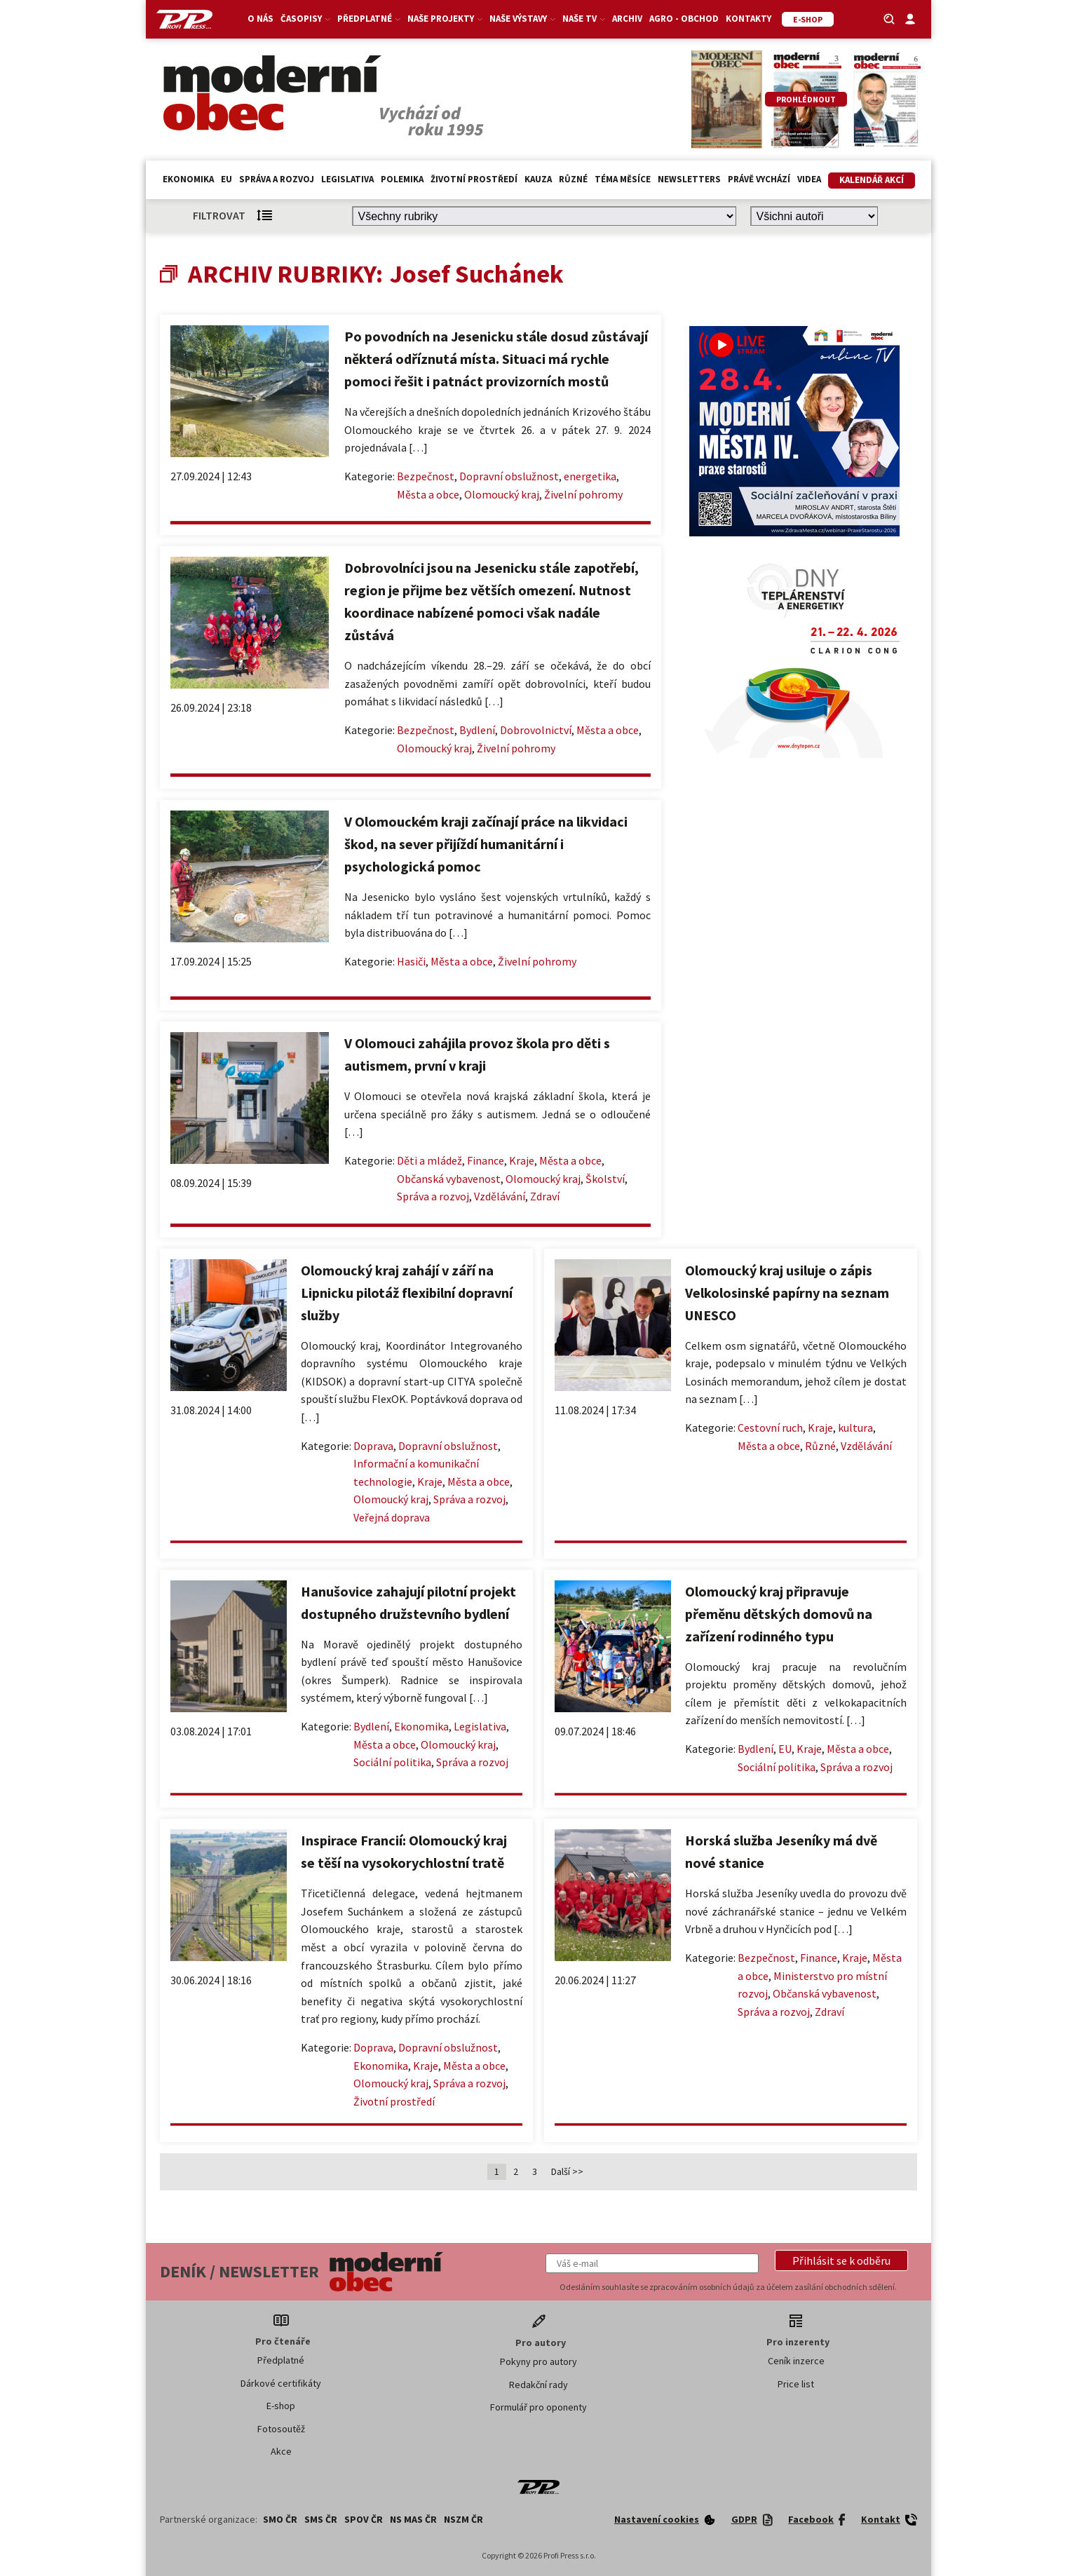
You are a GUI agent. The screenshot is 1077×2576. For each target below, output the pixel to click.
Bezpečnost (425, 476)
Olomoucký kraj (501, 494)
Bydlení (477, 730)
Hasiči (411, 961)
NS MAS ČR (413, 2519)
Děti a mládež (429, 1160)
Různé (573, 179)
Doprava (373, 1446)
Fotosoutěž (281, 2428)
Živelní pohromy (583, 494)
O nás (260, 19)
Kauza (538, 179)
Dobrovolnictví (535, 730)
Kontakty (748, 19)
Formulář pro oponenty (538, 2407)
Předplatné (368, 19)
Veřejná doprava (391, 1517)
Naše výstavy (522, 19)
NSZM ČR (463, 2519)
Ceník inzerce (796, 2360)
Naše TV (583, 19)
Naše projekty (444, 19)
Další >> (567, 2171)
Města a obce (428, 494)
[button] (841, 2260)
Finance (485, 1160)
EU (226, 179)
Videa (809, 179)
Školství (605, 1179)
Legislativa (347, 179)
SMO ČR (280, 2519)
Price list (796, 2384)
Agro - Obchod (684, 19)
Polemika (402, 179)
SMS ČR (320, 2519)
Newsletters (689, 179)
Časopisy (305, 19)
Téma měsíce (623, 179)
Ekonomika (188, 179)
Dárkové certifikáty (281, 2383)
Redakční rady (538, 2384)
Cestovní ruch (770, 1428)
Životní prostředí (474, 179)
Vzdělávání (499, 1196)
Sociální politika (392, 1762)
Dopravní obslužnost (509, 476)
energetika (590, 476)
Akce (281, 2451)
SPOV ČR (363, 2519)
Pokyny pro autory (538, 2361)
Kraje (521, 1160)
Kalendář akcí (871, 180)
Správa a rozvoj (276, 179)
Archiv (627, 19)
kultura (855, 1428)
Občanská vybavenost (449, 1179)
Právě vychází (759, 179)
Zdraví (545, 1196)
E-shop (280, 2405)
